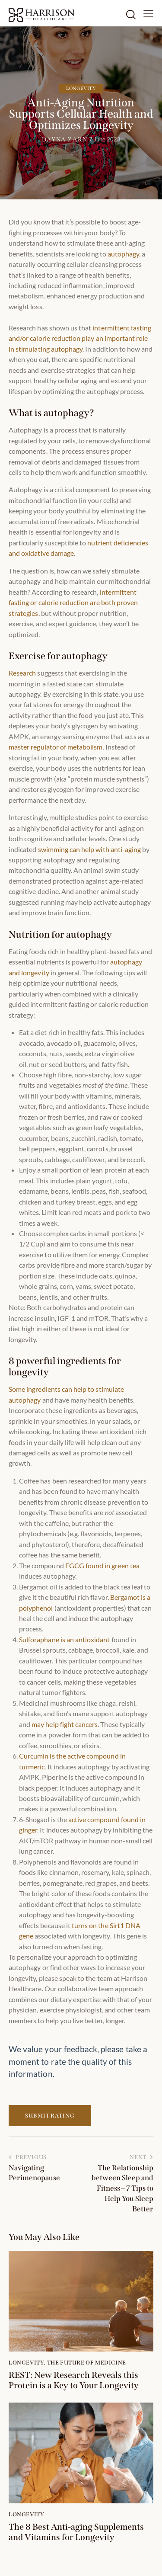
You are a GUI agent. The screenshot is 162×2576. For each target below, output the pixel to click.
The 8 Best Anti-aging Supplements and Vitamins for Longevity (76, 2532)
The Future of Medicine (86, 2362)
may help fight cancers (65, 1724)
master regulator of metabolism (56, 747)
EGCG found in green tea (102, 1565)
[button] (148, 13)
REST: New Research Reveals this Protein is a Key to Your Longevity (74, 2380)
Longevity (80, 88)
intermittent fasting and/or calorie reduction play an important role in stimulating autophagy (80, 338)
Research (22, 673)
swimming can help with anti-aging (89, 849)
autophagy (123, 254)
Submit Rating (50, 2115)
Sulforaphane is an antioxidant (64, 1639)
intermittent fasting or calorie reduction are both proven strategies (73, 602)
